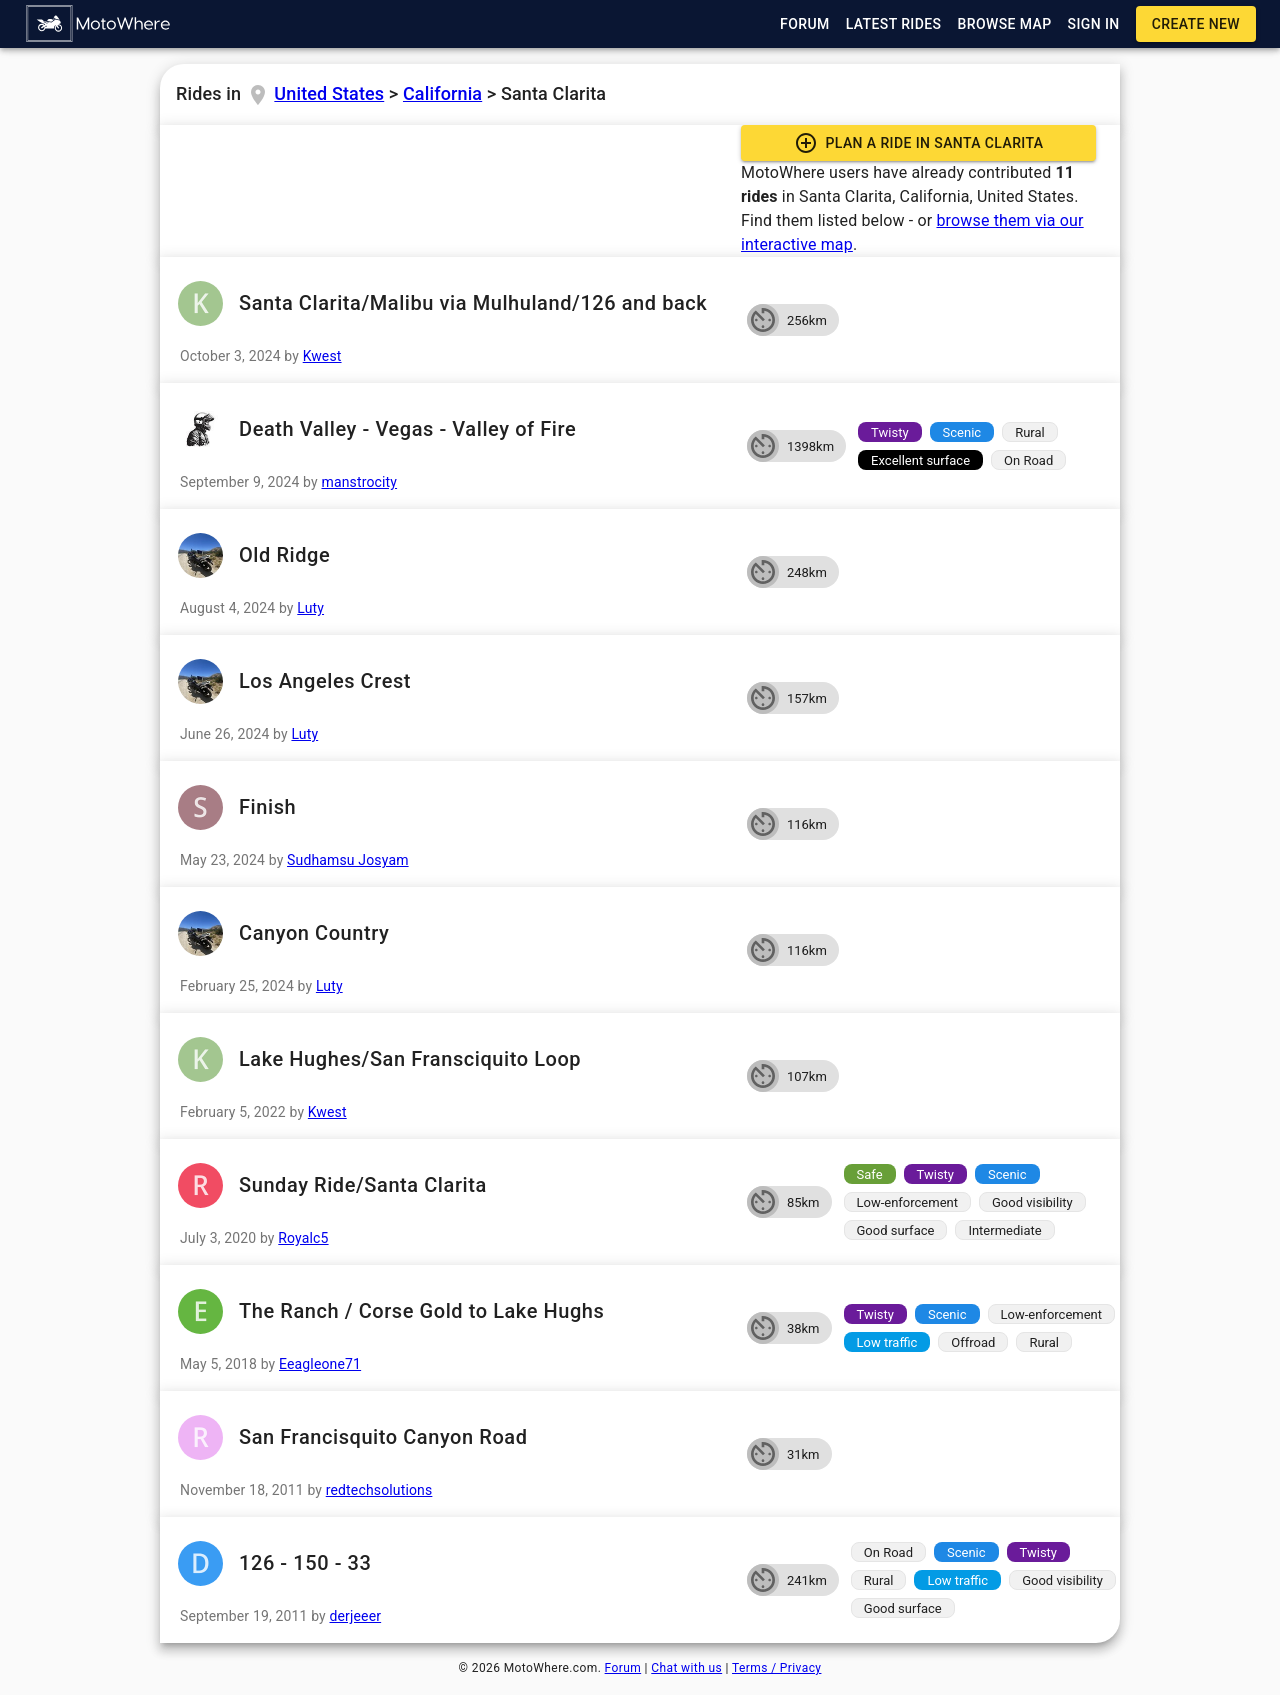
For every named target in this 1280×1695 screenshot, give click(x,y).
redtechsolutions (379, 1490)
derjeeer (356, 1616)
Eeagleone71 (320, 1364)
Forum (623, 1668)
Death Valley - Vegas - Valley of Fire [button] (453, 429)
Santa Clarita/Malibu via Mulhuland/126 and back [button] (453, 303)
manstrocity (359, 482)
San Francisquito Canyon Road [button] (453, 1437)
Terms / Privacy (776, 1668)
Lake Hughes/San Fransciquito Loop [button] (453, 1059)
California (442, 93)
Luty (310, 608)
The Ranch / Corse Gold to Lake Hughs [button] (453, 1311)
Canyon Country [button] (453, 933)
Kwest (322, 356)
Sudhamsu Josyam (348, 860)
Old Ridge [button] (453, 555)
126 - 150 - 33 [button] (453, 1563)
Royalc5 (303, 1238)
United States (329, 93)
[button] (99, 24)
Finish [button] (453, 807)
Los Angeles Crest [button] (453, 681)
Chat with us (686, 1668)
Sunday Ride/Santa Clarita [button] (453, 1185)
